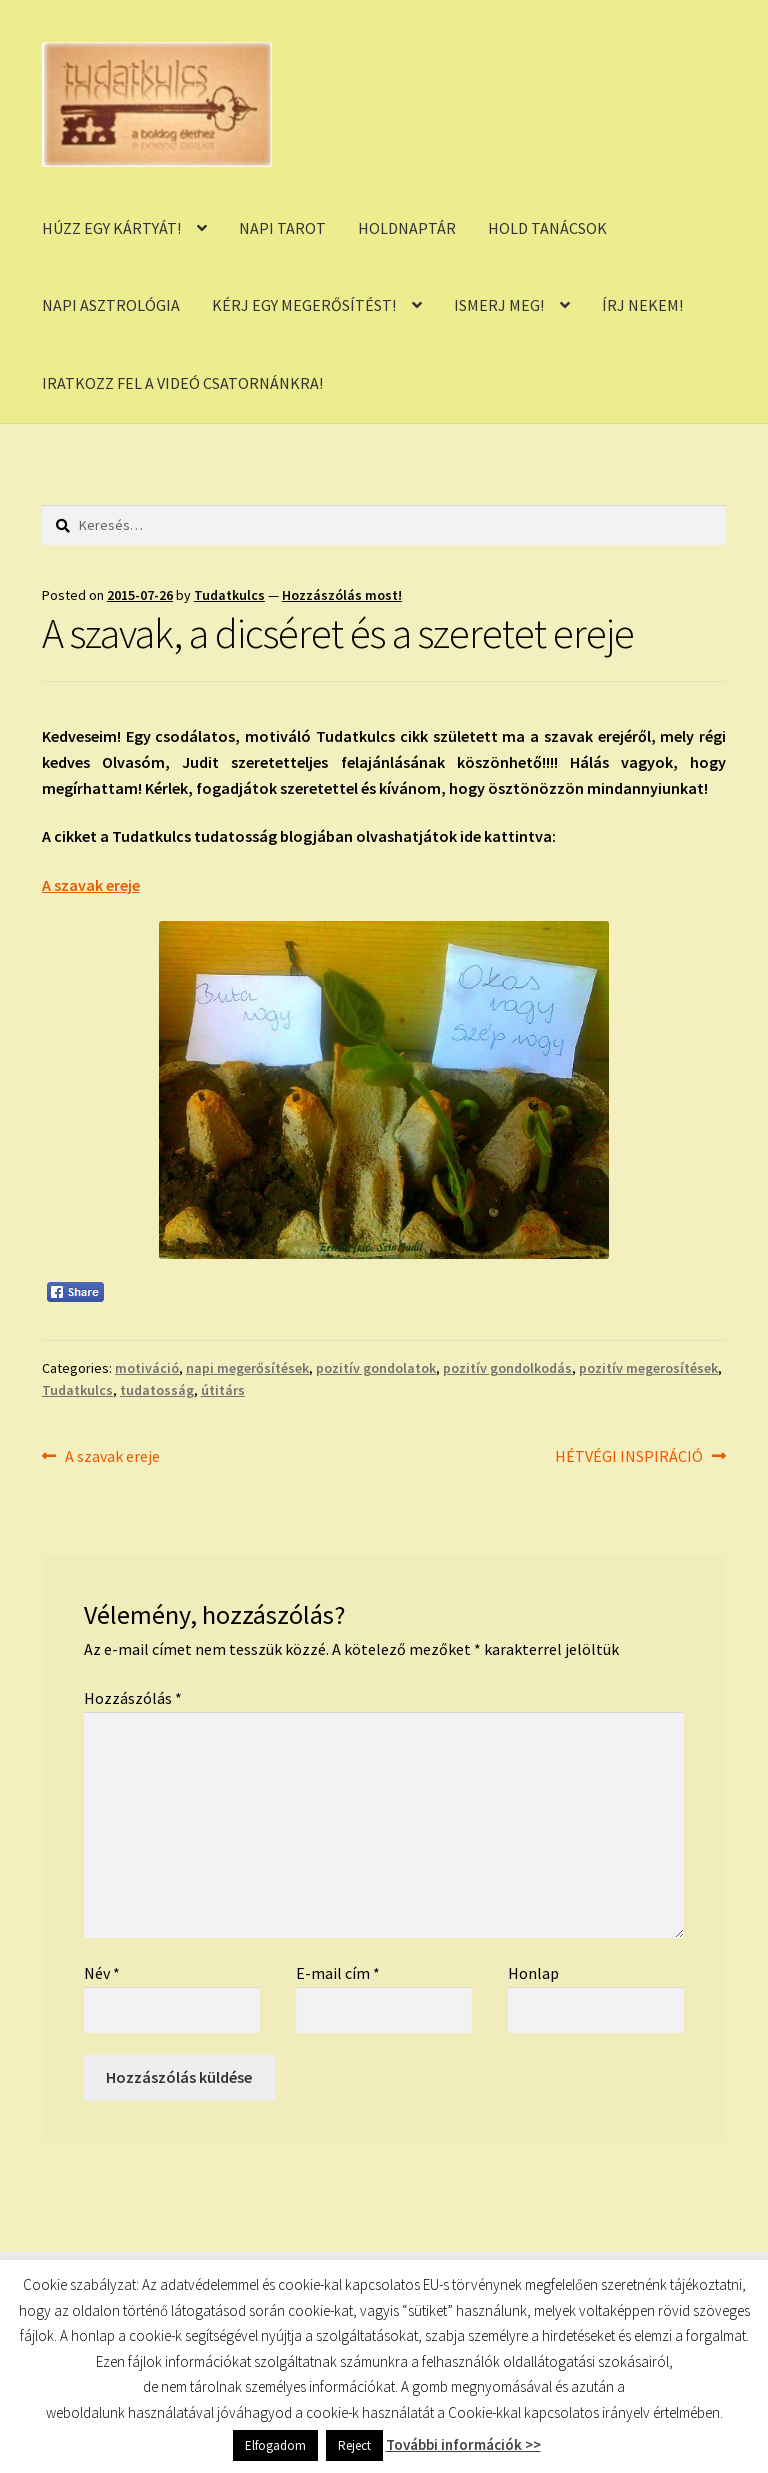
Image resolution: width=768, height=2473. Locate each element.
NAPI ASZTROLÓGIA (111, 305)
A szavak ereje (91, 885)
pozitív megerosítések (648, 1368)
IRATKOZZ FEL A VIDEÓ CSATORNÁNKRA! (182, 383)
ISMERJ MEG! (499, 305)
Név (102, 1973)
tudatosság (157, 1390)
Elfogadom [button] (275, 2445)
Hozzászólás (133, 1698)
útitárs (223, 1390)
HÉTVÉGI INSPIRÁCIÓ (629, 1457)
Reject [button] (354, 2445)
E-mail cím (338, 1973)
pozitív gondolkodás (507, 1368)
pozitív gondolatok (376, 1368)
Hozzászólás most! (342, 595)
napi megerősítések (247, 1368)
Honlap (533, 1973)
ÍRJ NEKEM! (642, 305)
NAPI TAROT (282, 228)
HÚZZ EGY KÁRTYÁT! (111, 228)
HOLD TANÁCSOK (547, 228)
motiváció (147, 1368)
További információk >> (463, 2444)
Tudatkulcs (229, 595)
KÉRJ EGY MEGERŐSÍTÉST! (304, 305)
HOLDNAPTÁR (407, 228)
